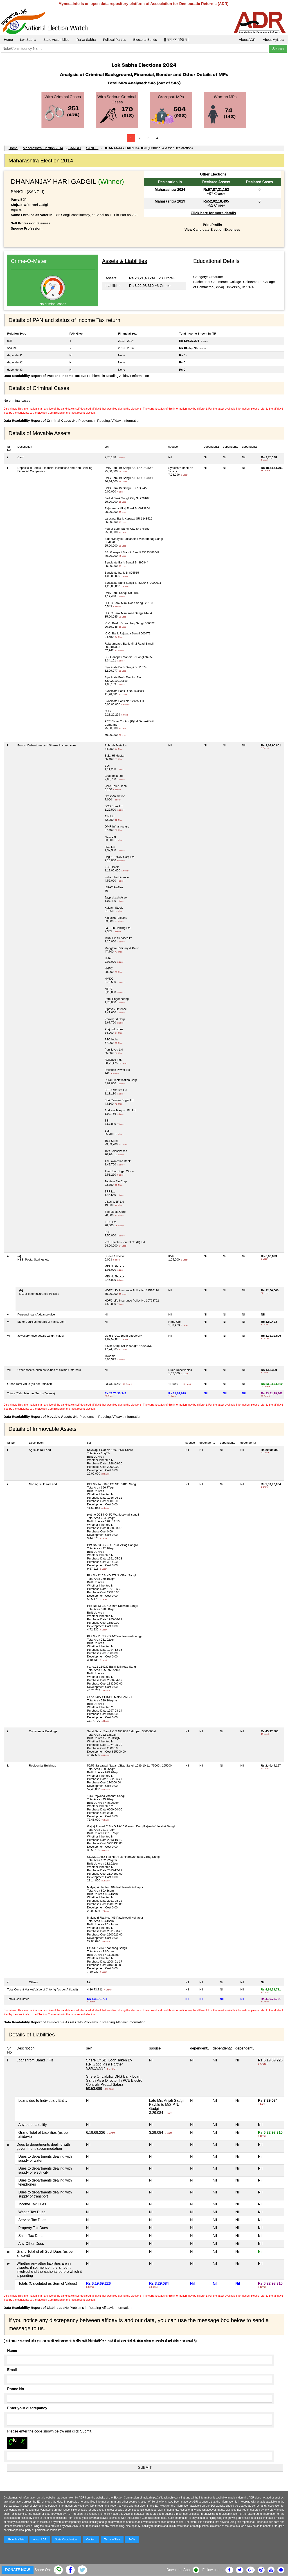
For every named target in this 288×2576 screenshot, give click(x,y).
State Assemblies (56, 39)
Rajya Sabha (86, 39)
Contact (90, 2539)
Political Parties (114, 39)
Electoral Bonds (145, 39)
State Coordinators (66, 2539)
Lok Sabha (28, 39)
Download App (178, 2570)
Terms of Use (112, 2539)
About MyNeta (273, 39)
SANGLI (74, 148)
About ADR (247, 39)
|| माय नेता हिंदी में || (176, 39)
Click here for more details (213, 213)
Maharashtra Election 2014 (43, 148)
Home (8, 39)
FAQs (131, 2539)
